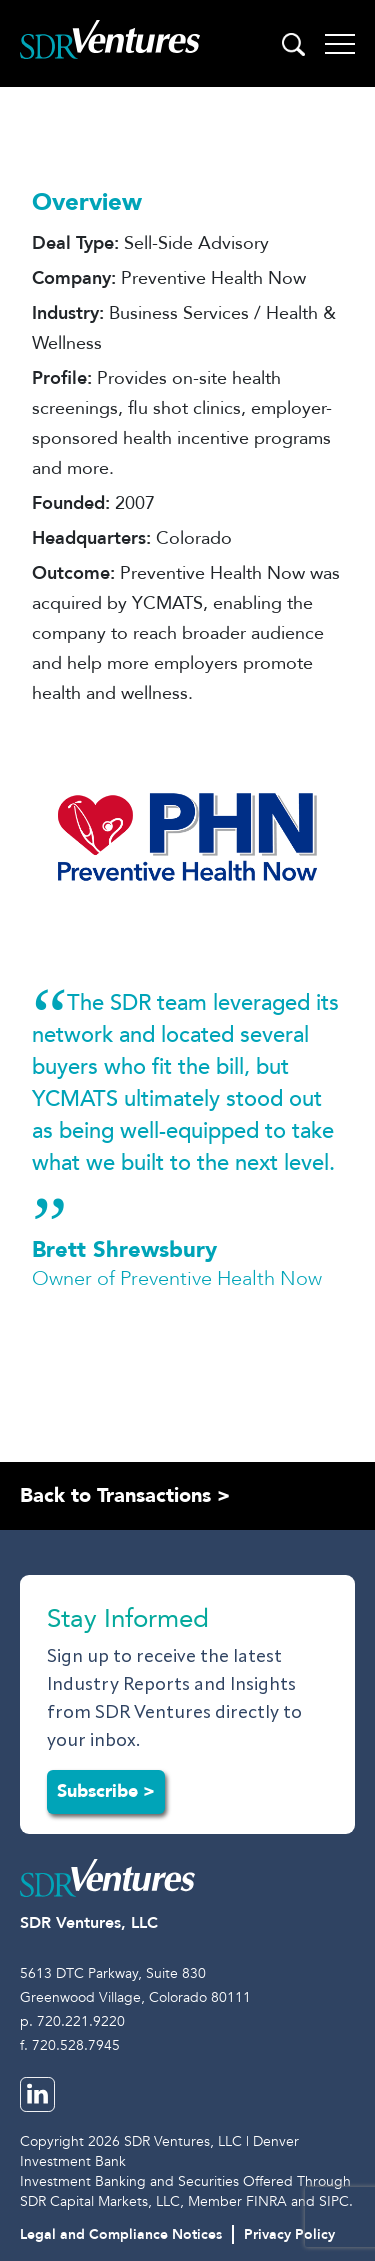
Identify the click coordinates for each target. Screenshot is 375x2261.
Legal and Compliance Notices (121, 2234)
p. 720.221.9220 (72, 2021)
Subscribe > (106, 1791)
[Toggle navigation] (340, 44)
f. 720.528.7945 (70, 2045)
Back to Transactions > (125, 1495)
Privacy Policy (289, 2234)
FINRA (266, 2201)
